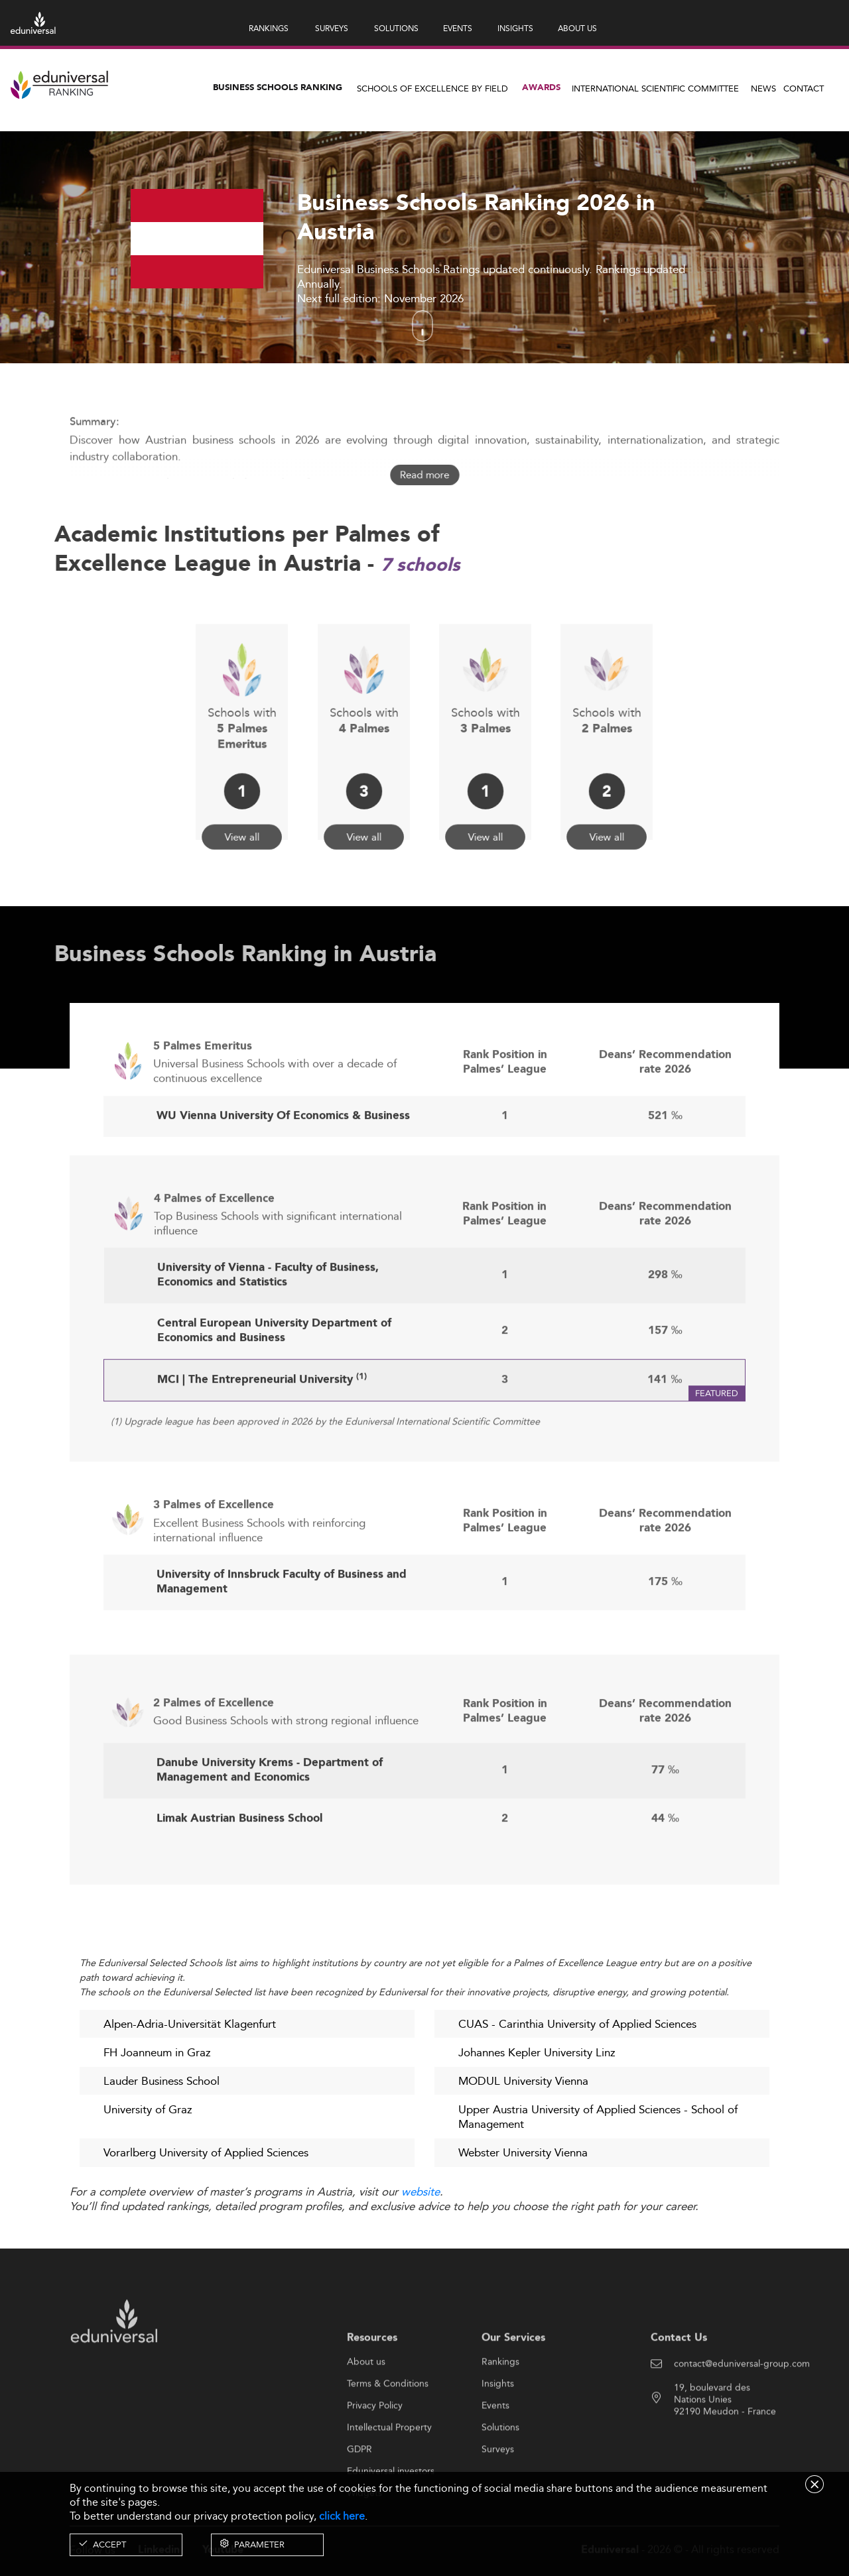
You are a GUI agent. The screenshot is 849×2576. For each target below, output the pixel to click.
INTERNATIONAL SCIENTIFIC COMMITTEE (655, 88)
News (763, 88)
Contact (803, 88)
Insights (498, 2434)
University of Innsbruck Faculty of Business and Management (282, 1632)
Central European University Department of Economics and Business (274, 1382)
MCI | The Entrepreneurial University (262, 1431)
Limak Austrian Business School (239, 1870)
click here (342, 2516)
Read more (424, 474)
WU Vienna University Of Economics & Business (283, 1167)
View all (241, 804)
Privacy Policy (375, 2456)
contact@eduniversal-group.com (742, 2414)
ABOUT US (577, 28)
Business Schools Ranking (277, 88)
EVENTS (457, 28)
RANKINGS (269, 28)
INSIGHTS (515, 28)
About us (366, 2412)
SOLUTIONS (396, 28)
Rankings (500, 2412)
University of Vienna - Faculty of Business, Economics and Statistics (268, 1326)
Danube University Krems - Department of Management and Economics (270, 1822)
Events (495, 2456)
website (420, 2192)
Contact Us (679, 2388)
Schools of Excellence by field (432, 88)
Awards (541, 88)
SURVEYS (331, 28)
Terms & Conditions (387, 2434)
